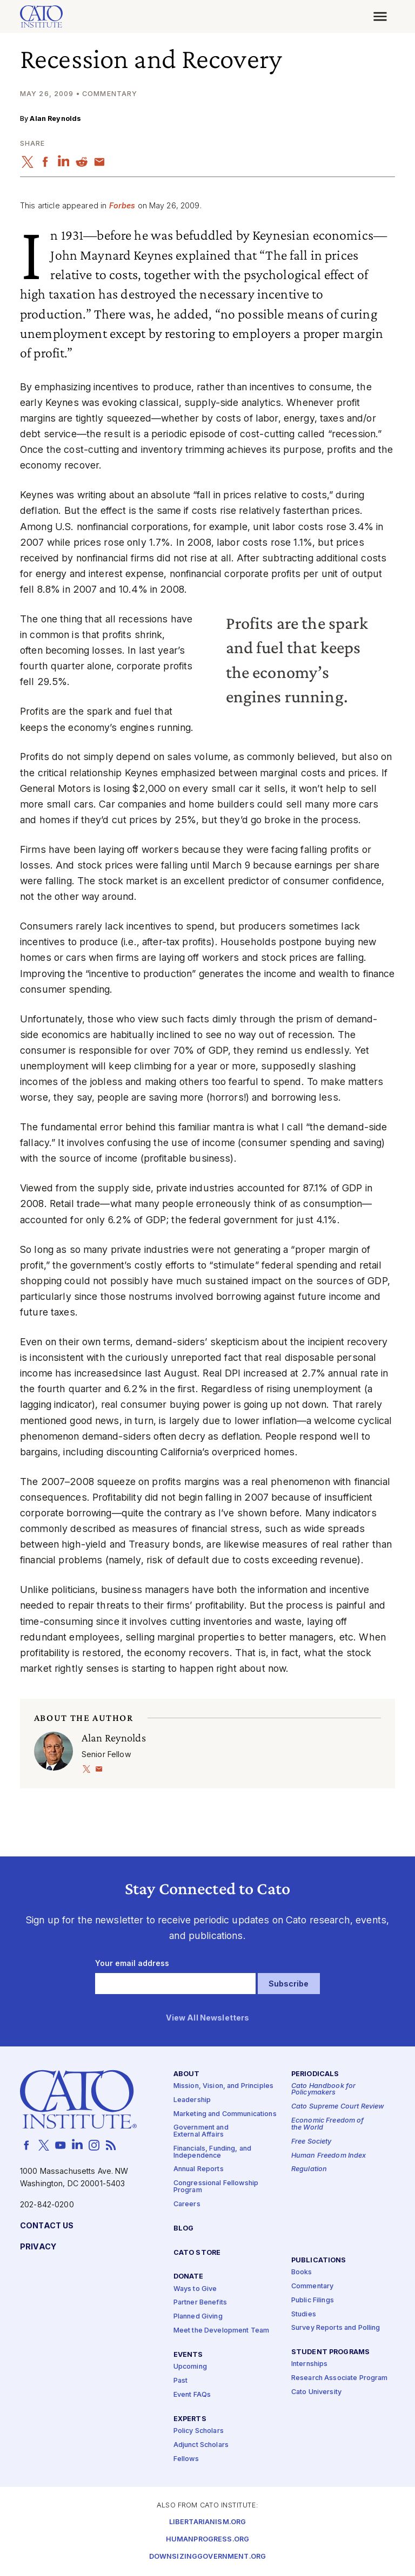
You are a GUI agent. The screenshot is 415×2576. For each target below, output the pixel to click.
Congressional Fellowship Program (215, 2187)
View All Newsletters (208, 2018)
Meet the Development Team (221, 2330)
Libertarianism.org (207, 2522)
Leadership (192, 2100)
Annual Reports (198, 2169)
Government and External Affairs (201, 2131)
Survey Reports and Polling (335, 2327)
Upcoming (190, 2366)
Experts (189, 2419)
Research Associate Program (339, 2378)
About (186, 2074)
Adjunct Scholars (201, 2445)
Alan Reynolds (55, 118)
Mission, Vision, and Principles (223, 2086)
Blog (183, 2228)
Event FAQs (192, 2394)
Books (301, 2272)
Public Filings (312, 2300)
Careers (186, 2204)
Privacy (38, 2247)
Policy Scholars (198, 2431)
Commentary (312, 2286)
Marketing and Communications (225, 2113)
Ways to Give (195, 2288)
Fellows (186, 2459)
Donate (188, 2276)
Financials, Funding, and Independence (212, 2152)
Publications (318, 2260)
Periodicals (315, 2074)
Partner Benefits (200, 2302)
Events (188, 2354)
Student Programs (330, 2352)
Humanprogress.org (207, 2539)
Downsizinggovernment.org (207, 2556)
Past (180, 2380)
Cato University (316, 2392)
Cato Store (196, 2252)
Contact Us (46, 2226)
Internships (309, 2364)
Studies (303, 2313)
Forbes (122, 205)
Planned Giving (198, 2316)
